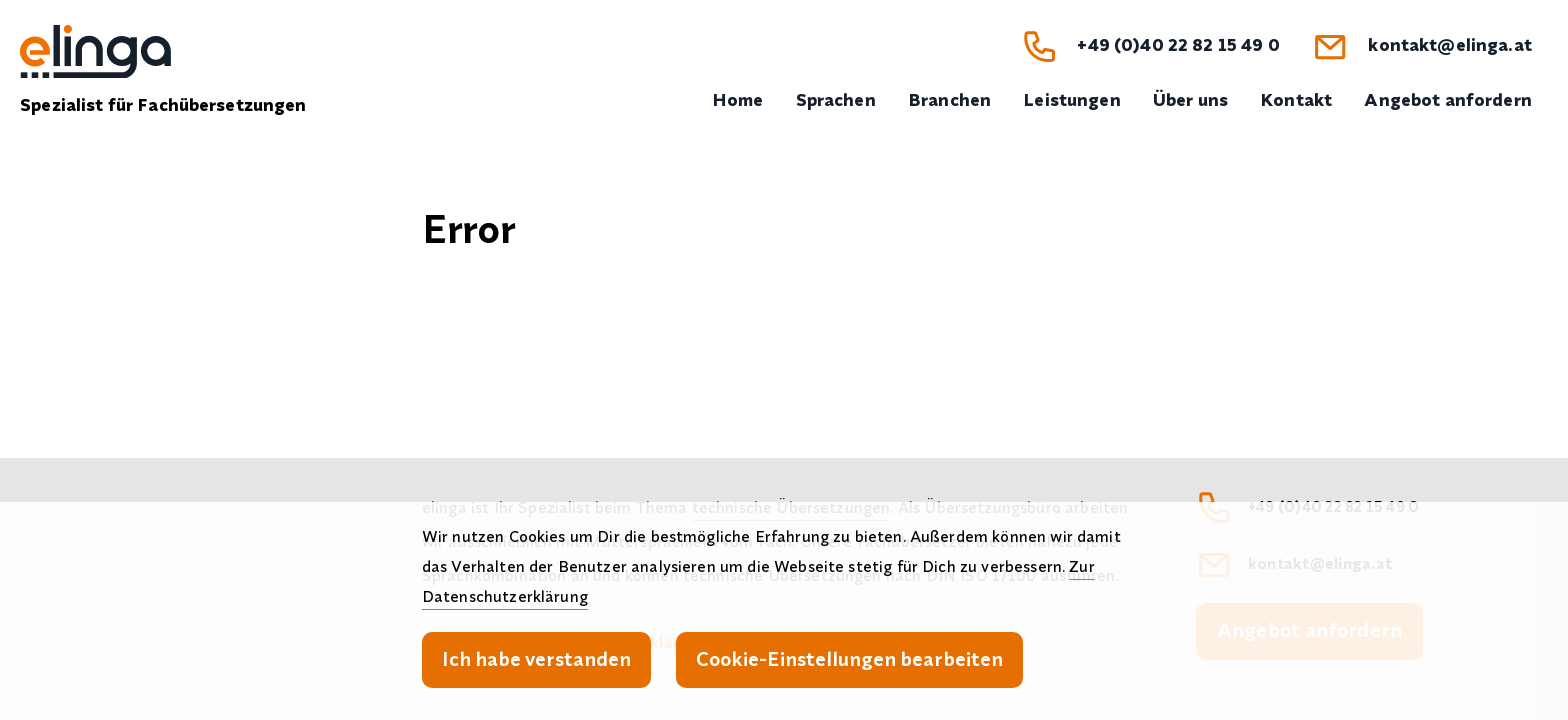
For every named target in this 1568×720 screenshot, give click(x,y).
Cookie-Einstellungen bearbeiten (849, 658)
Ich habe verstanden (536, 658)
